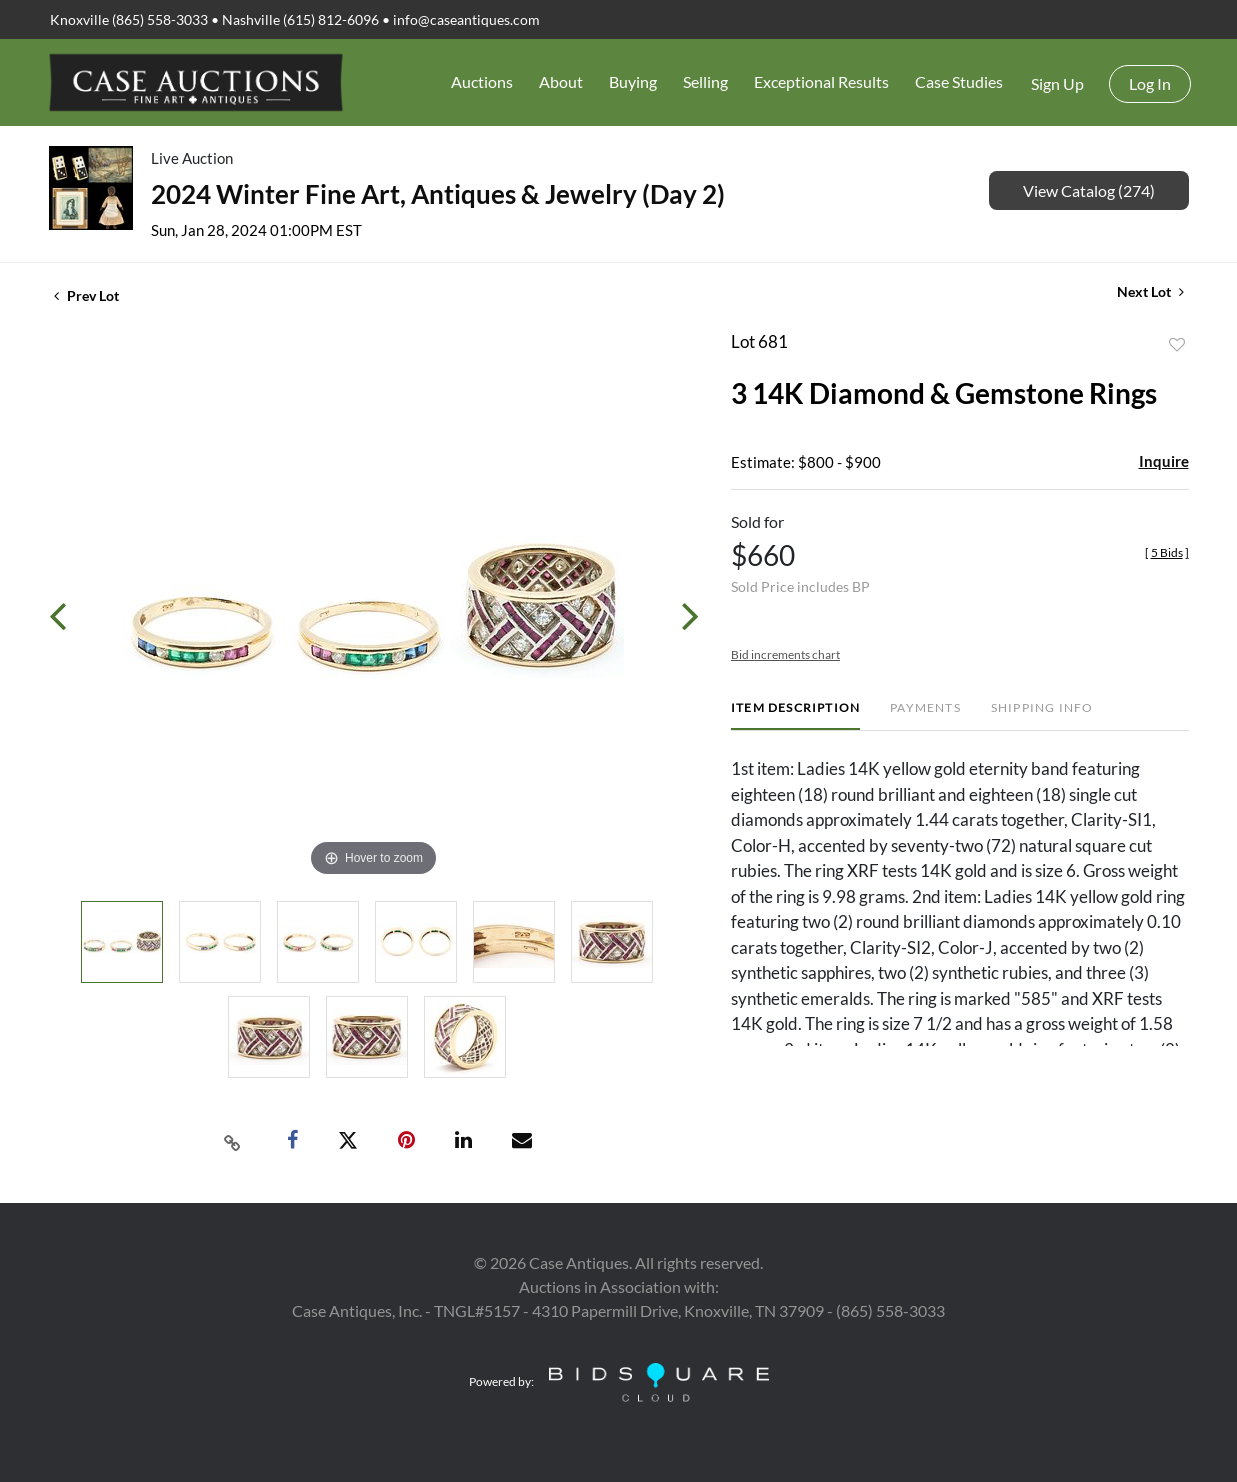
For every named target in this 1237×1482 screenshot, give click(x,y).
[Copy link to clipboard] (232, 1141)
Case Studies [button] (959, 81)
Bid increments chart (785, 654)
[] (1167, 552)
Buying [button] (633, 81)
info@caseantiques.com (466, 19)
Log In (1150, 83)
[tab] (795, 715)
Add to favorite (1177, 345)
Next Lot (1150, 291)
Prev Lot (86, 295)
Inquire (1164, 461)
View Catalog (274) (1089, 190)
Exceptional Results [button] (821, 81)
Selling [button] (705, 81)
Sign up (1057, 83)
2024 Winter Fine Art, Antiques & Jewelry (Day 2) (438, 194)
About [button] (561, 81)
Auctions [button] (482, 81)
